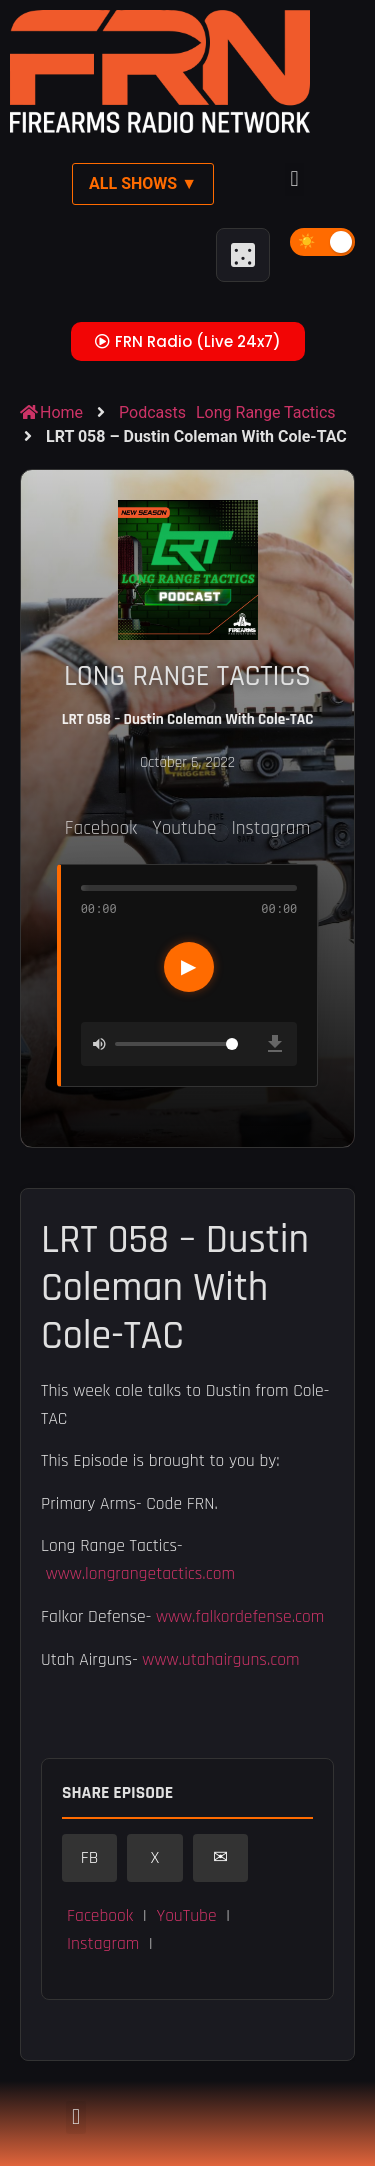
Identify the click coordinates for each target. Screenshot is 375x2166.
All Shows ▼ (143, 183)
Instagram (270, 828)
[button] (294, 179)
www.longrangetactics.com (140, 1574)
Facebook (101, 828)
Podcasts (152, 412)
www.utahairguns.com (220, 1660)
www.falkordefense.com (240, 1617)
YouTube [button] (186, 1916)
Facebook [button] (100, 1916)
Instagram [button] (103, 1944)
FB (90, 1858)
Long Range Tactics (266, 412)
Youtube (184, 828)
